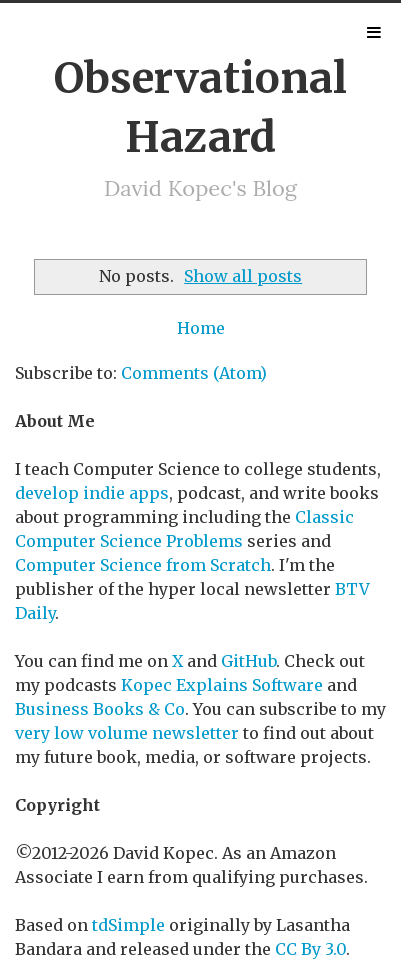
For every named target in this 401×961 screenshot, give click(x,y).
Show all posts (243, 276)
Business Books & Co (100, 709)
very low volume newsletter (127, 733)
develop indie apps (92, 493)
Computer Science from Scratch (143, 565)
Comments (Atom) (194, 373)
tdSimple (128, 925)
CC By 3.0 (310, 949)
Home (201, 328)
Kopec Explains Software (222, 685)
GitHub (248, 661)
